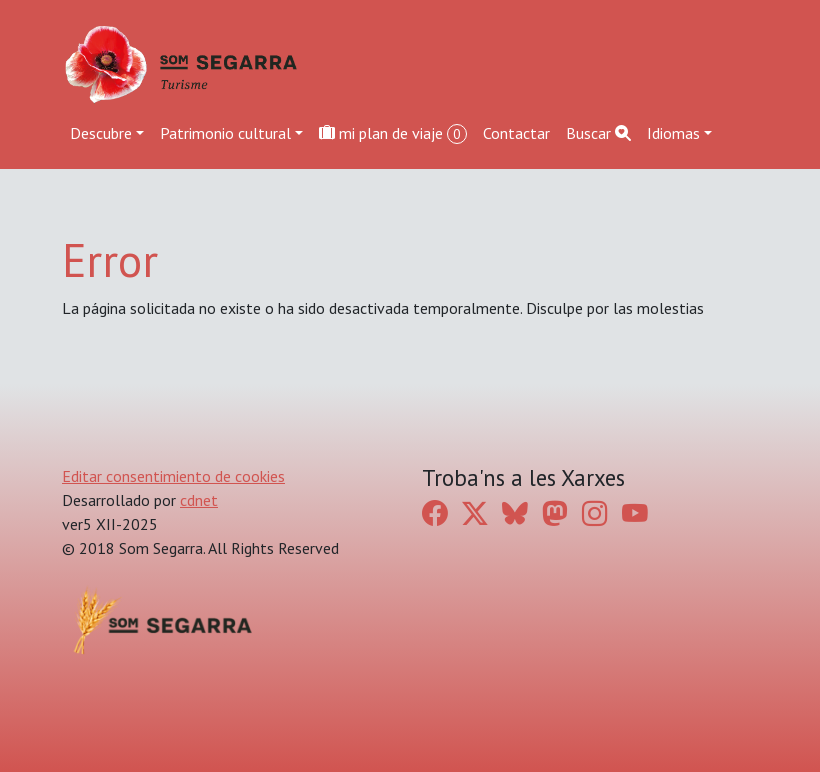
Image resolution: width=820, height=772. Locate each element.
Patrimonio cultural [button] (225, 133)
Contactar (516, 133)
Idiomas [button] (673, 133)
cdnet (199, 500)
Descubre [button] (101, 133)
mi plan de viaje (393, 133)
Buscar (598, 133)
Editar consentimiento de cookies (173, 476)
